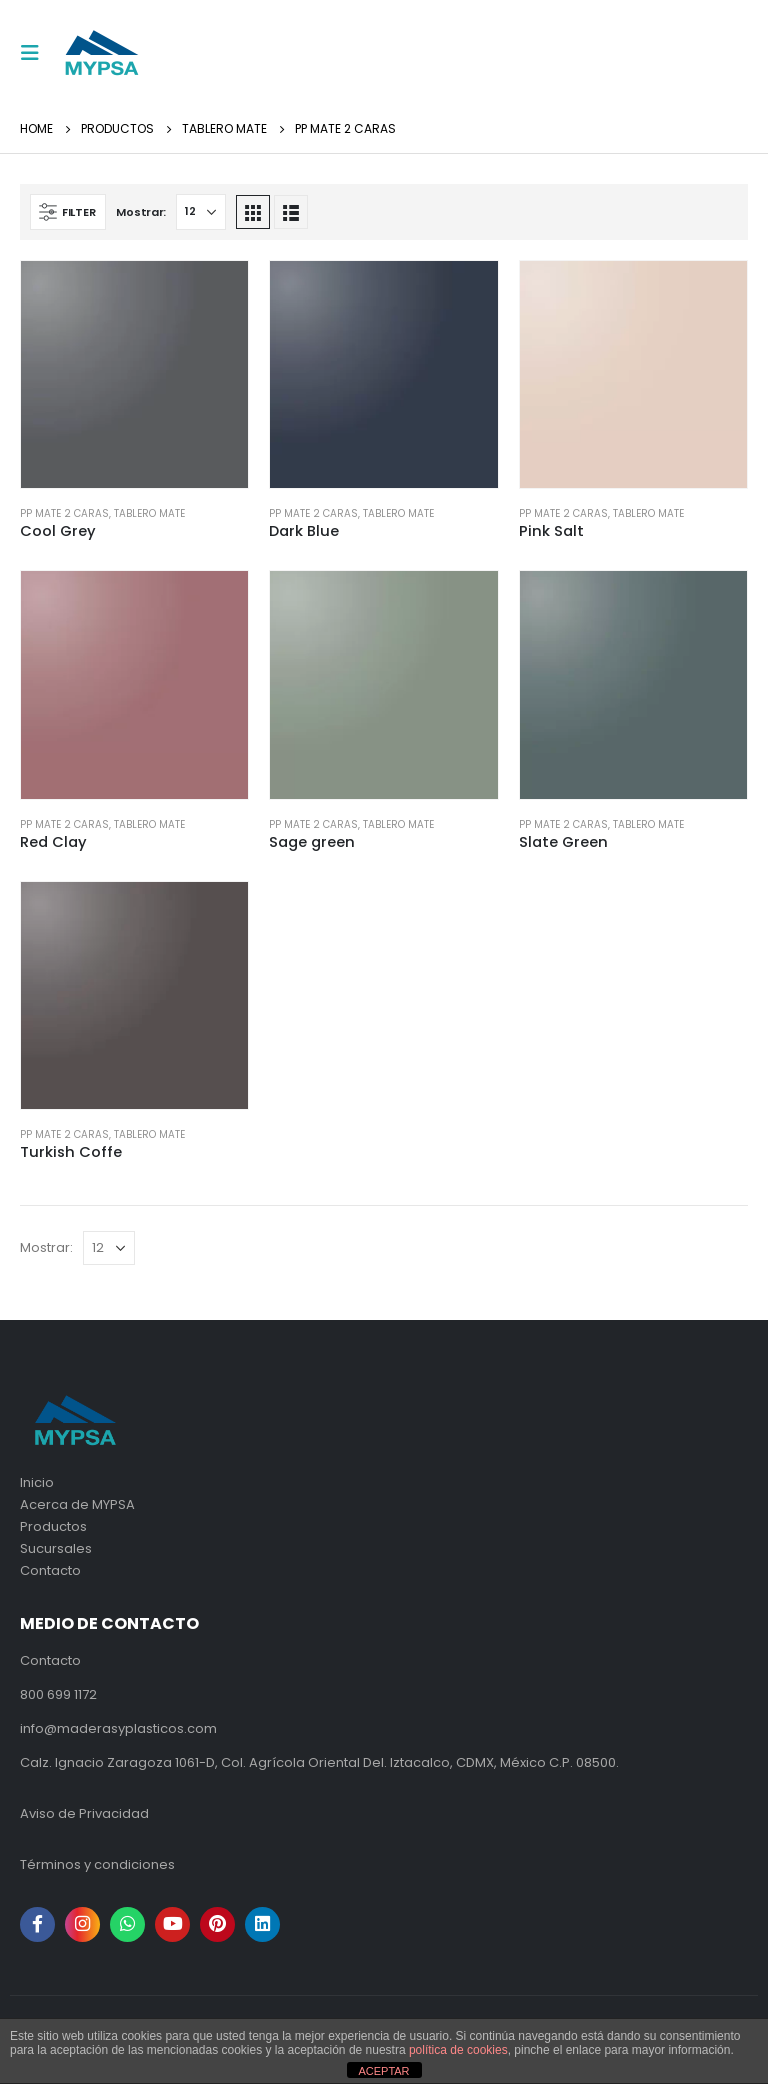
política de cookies (458, 2050)
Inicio (37, 1482)
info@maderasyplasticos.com (118, 1728)
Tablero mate (149, 513)
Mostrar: (141, 212)
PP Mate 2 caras (64, 513)
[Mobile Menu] (36, 53)
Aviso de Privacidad (84, 1813)
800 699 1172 (58, 1694)
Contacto (50, 1570)
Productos (53, 1526)
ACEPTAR (383, 2071)
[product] (134, 374)
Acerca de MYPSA (77, 1504)
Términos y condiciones (97, 1864)
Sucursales (56, 1548)
